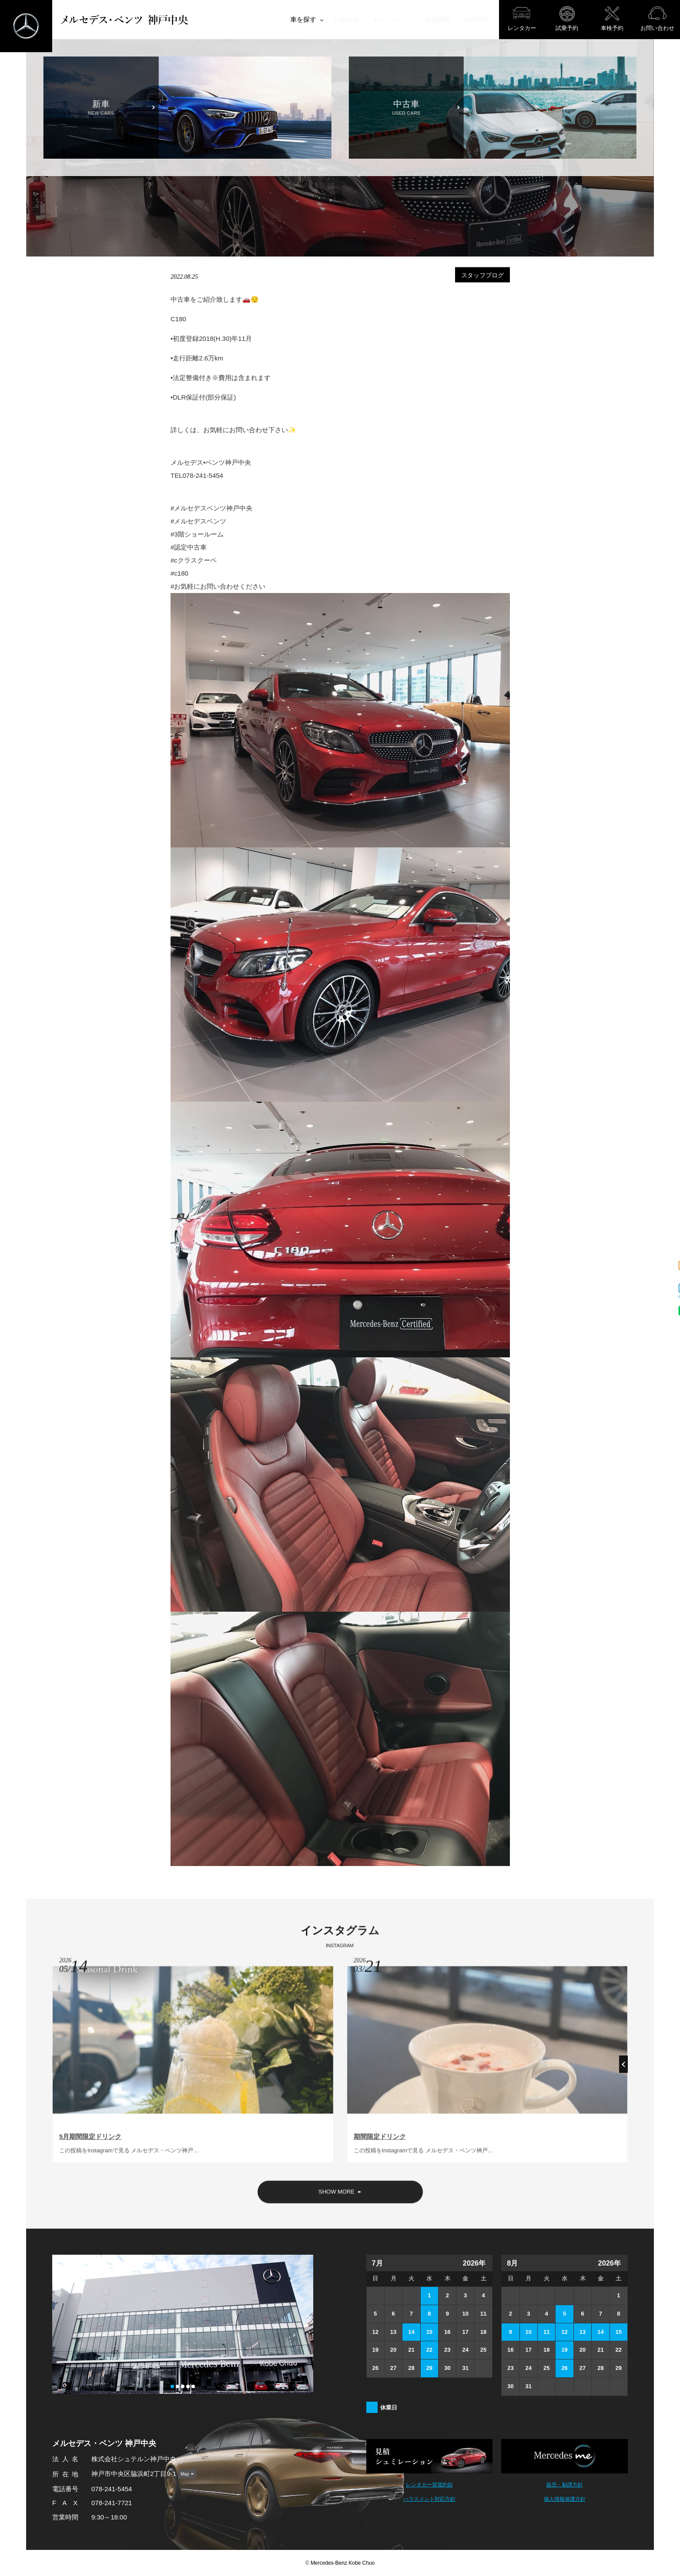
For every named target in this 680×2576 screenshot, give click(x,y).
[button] (623, 2067)
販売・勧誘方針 (564, 2485)
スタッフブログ (482, 275)
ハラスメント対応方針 (429, 2499)
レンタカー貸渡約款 (429, 2485)
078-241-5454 (111, 2489)
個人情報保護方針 (565, 2499)
